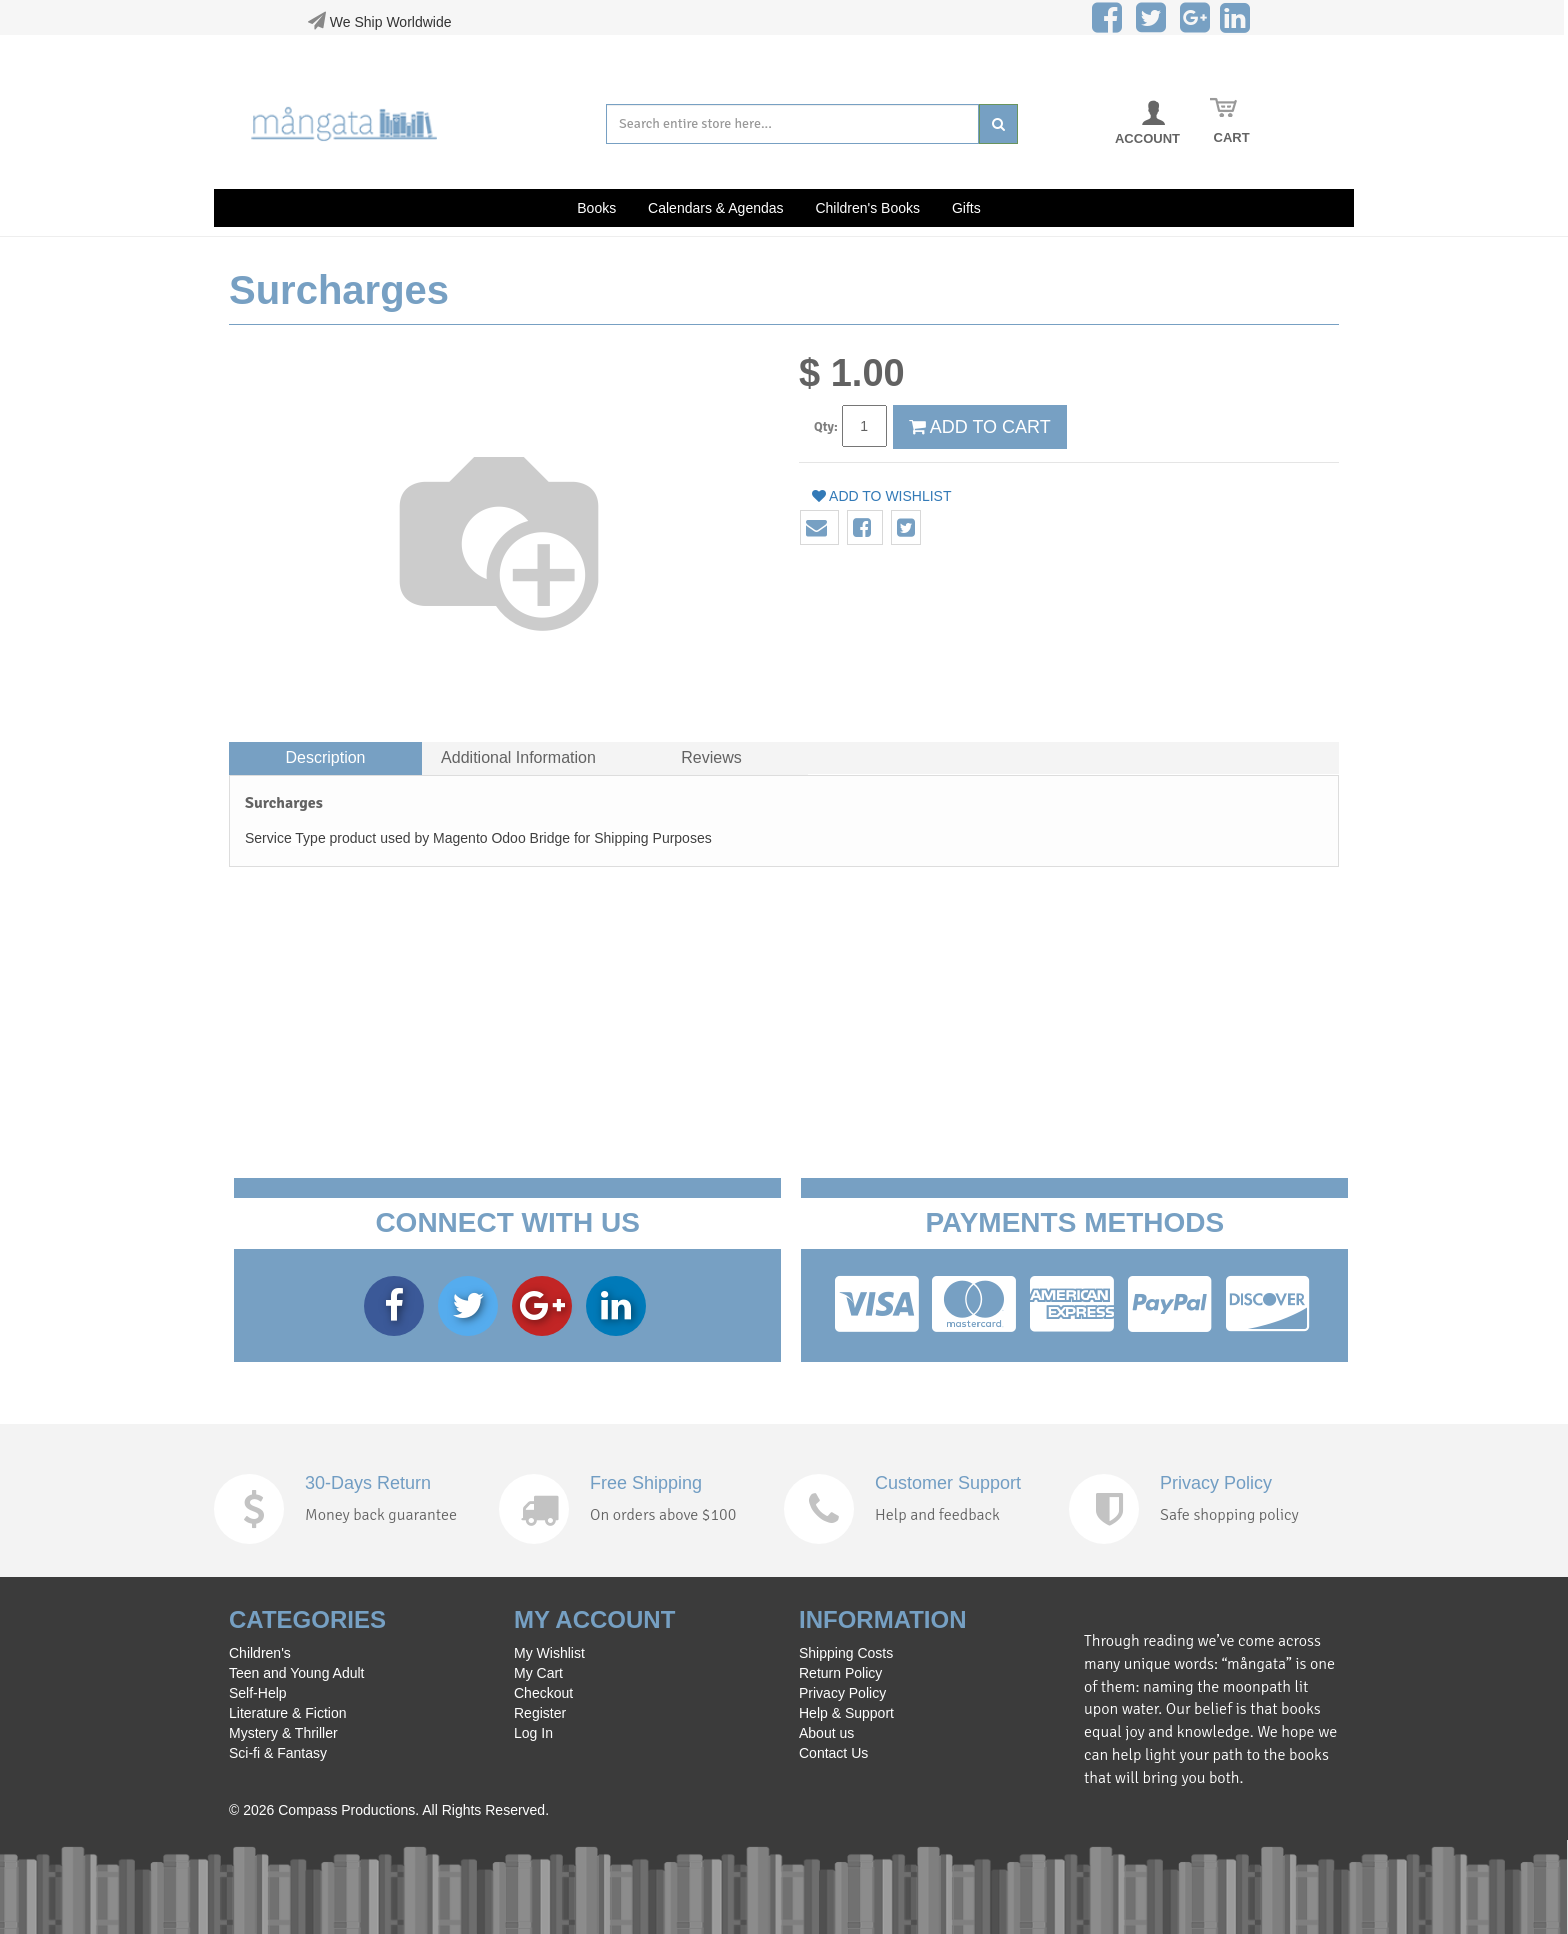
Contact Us (833, 1753)
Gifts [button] (966, 208)
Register (540, 1713)
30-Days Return (368, 1483)
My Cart (538, 1673)
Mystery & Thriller (283, 1733)
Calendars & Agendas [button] (715, 208)
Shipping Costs (846, 1653)
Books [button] (596, 208)
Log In (533, 1733)
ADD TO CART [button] (980, 427)
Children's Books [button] (867, 208)
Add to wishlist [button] (882, 496)
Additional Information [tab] (518, 757)
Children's (260, 1653)
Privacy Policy (1216, 1483)
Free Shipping (646, 1483)
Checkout (543, 1693)
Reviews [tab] (711, 757)
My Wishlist (549, 1653)
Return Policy (840, 1673)
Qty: (826, 427)
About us (826, 1733)
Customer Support (948, 1483)
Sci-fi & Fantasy (278, 1753)
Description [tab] (325, 757)
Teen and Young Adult (296, 1673)
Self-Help (258, 1693)
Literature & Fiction (288, 1713)
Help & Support (846, 1713)
